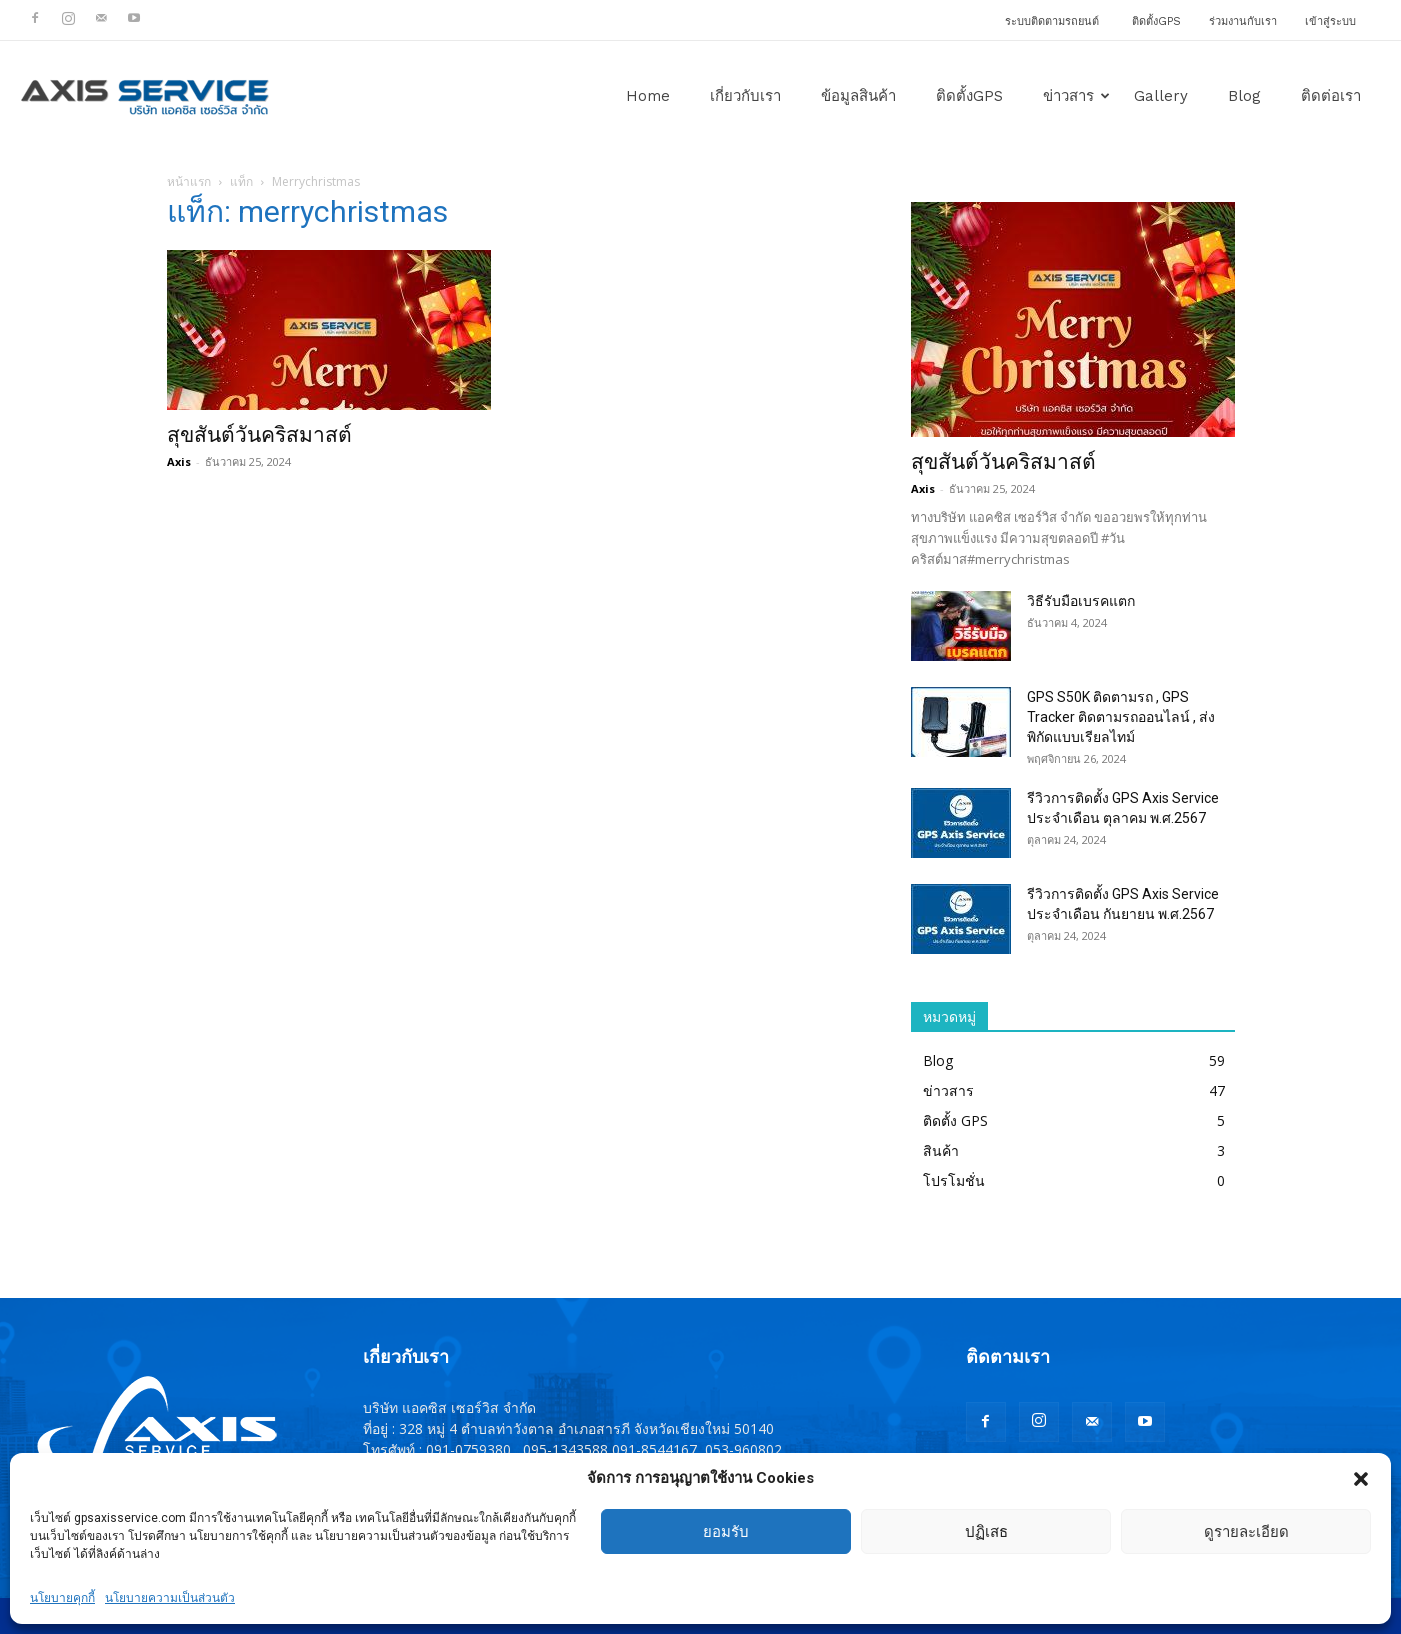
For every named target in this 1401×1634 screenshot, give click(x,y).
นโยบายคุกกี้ (62, 1598)
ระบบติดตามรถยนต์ (1052, 21)
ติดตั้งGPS (1156, 21)
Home (648, 96)
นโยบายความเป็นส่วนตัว (170, 1598)
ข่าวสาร (1076, 96)
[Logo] (145, 96)
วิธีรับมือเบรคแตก (1081, 601)
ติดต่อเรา (1331, 96)
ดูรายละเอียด (1246, 1532)
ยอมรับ (726, 1532)
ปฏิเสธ (986, 1532)
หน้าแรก (189, 181)
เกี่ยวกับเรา (745, 96)
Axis (179, 461)
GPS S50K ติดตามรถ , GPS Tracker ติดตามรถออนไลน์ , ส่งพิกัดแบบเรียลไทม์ (1121, 717)
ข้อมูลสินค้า (858, 96)
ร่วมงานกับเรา (1243, 21)
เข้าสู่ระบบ (1330, 21)
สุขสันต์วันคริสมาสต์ (259, 435)
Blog (1244, 96)
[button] (1361, 1479)
